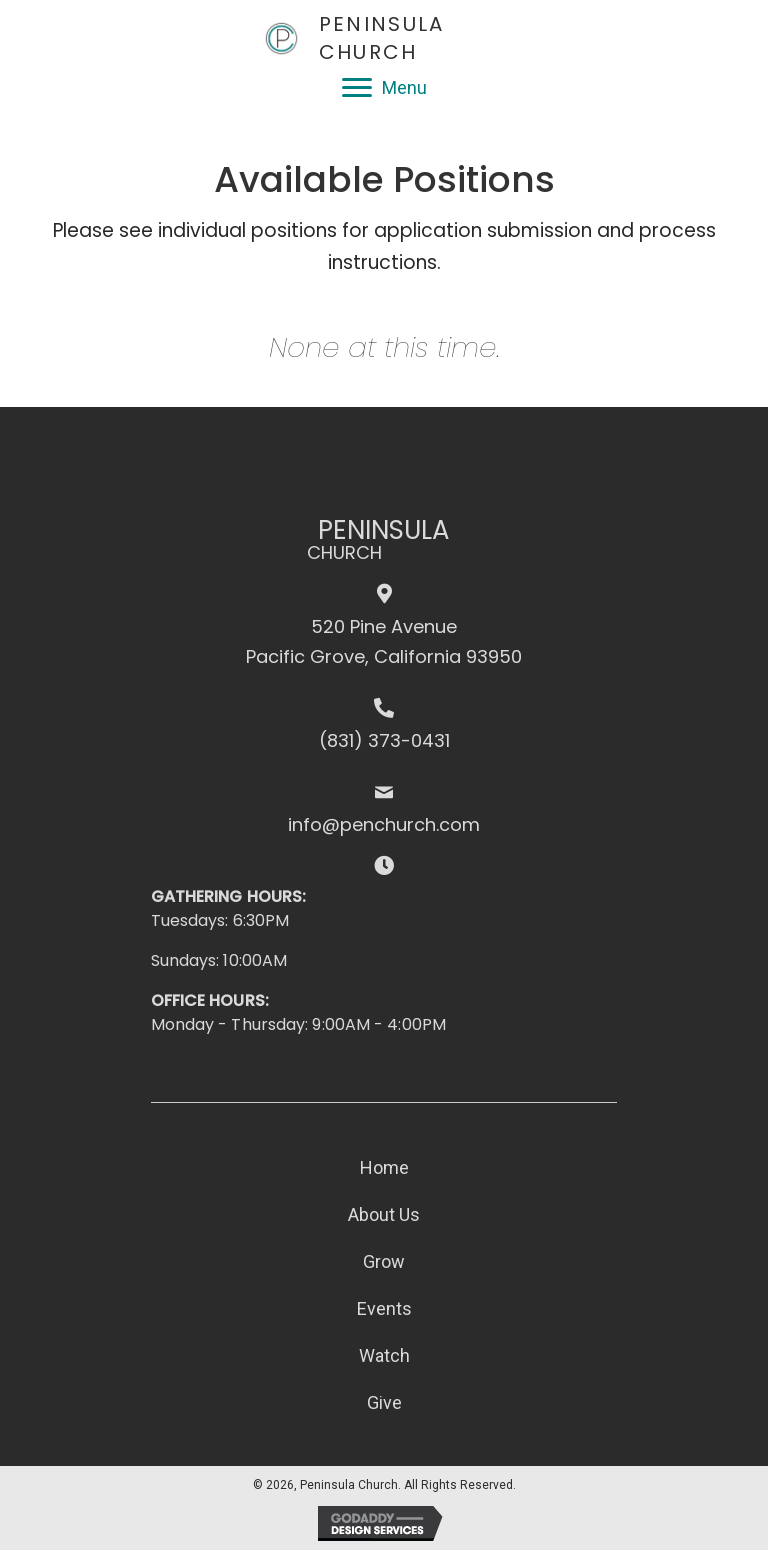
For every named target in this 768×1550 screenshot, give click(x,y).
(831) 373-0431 (384, 740)
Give (384, 1402)
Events (384, 1308)
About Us (384, 1214)
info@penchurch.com (384, 824)
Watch (384, 1355)
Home (384, 1167)
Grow (384, 1261)
